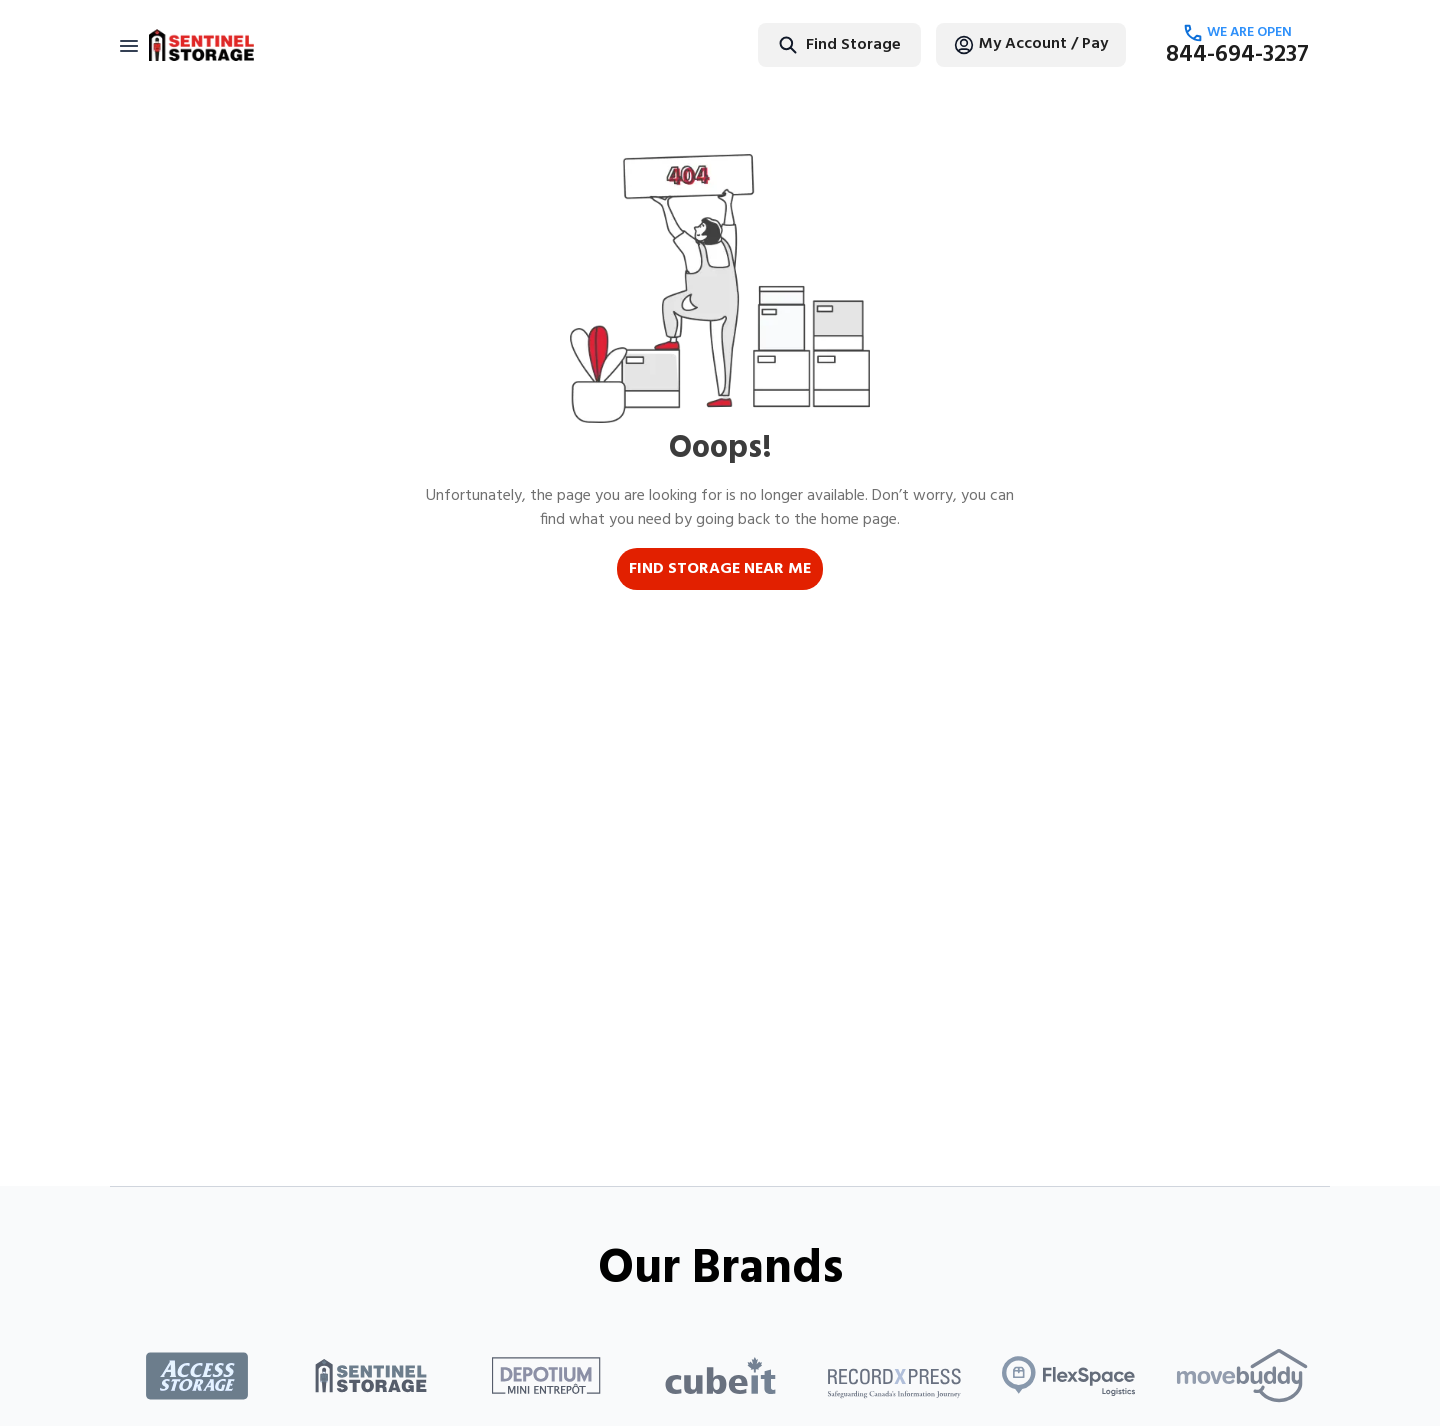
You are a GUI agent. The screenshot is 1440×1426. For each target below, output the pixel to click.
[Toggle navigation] (129, 45)
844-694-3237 (1237, 55)
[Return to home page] (201, 45)
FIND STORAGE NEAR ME (720, 569)
